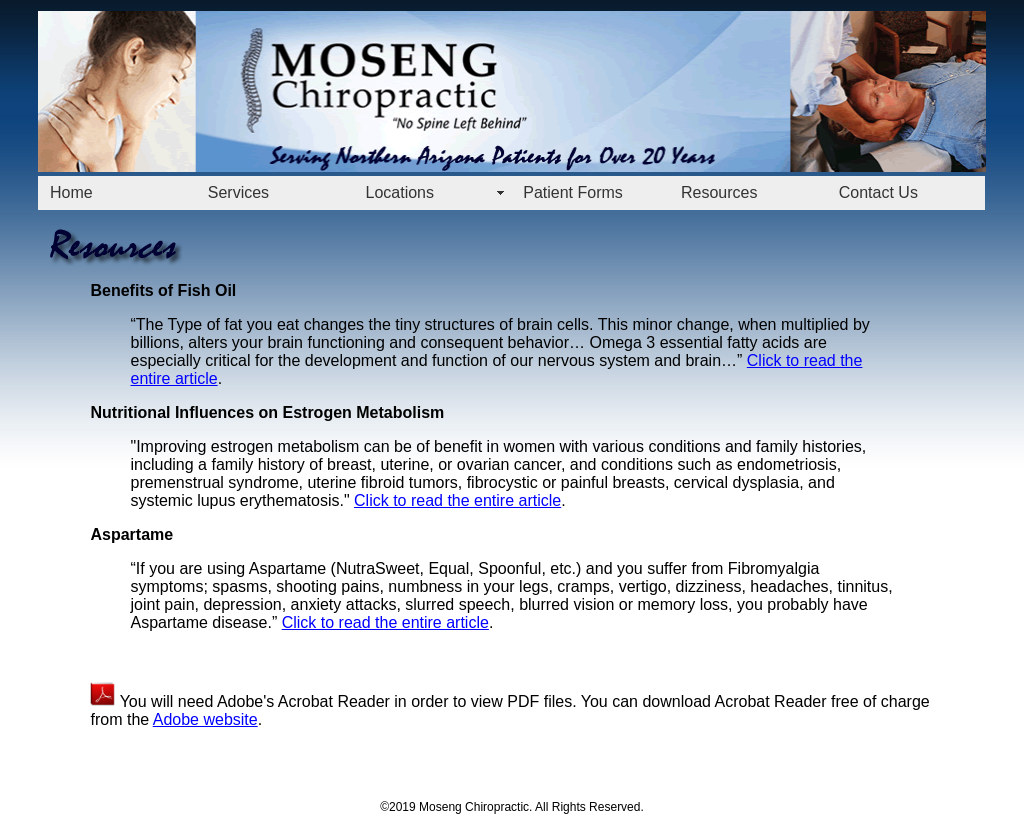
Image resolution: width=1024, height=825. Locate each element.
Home (71, 192)
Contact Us (878, 192)
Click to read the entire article (457, 500)
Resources (719, 192)
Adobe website (205, 719)
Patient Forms (573, 192)
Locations (400, 192)
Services (238, 192)
